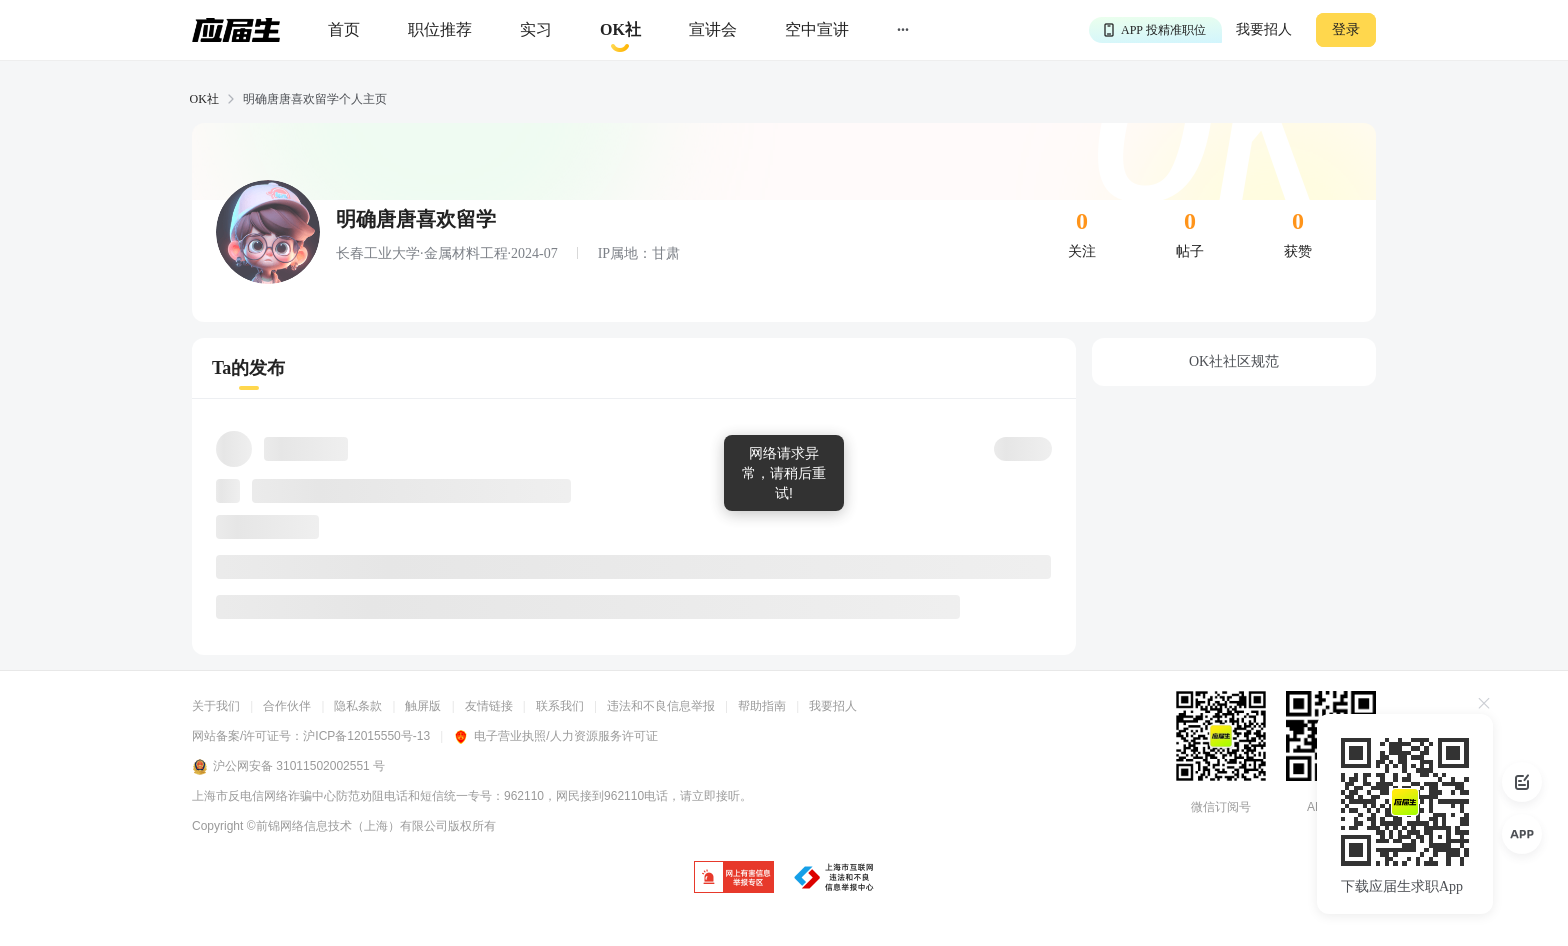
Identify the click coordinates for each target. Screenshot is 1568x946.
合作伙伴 (287, 706)
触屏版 (423, 706)
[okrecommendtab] (620, 30)
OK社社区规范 (1234, 361)
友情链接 (489, 706)
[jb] (734, 878)
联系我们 (560, 706)
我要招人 (1264, 29)
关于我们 (216, 706)
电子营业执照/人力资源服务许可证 (555, 736)
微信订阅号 (1221, 807)
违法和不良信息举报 (661, 706)
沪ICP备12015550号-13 (366, 736)
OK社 (204, 99)
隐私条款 (358, 706)
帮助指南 (762, 706)
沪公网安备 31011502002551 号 (288, 767)
